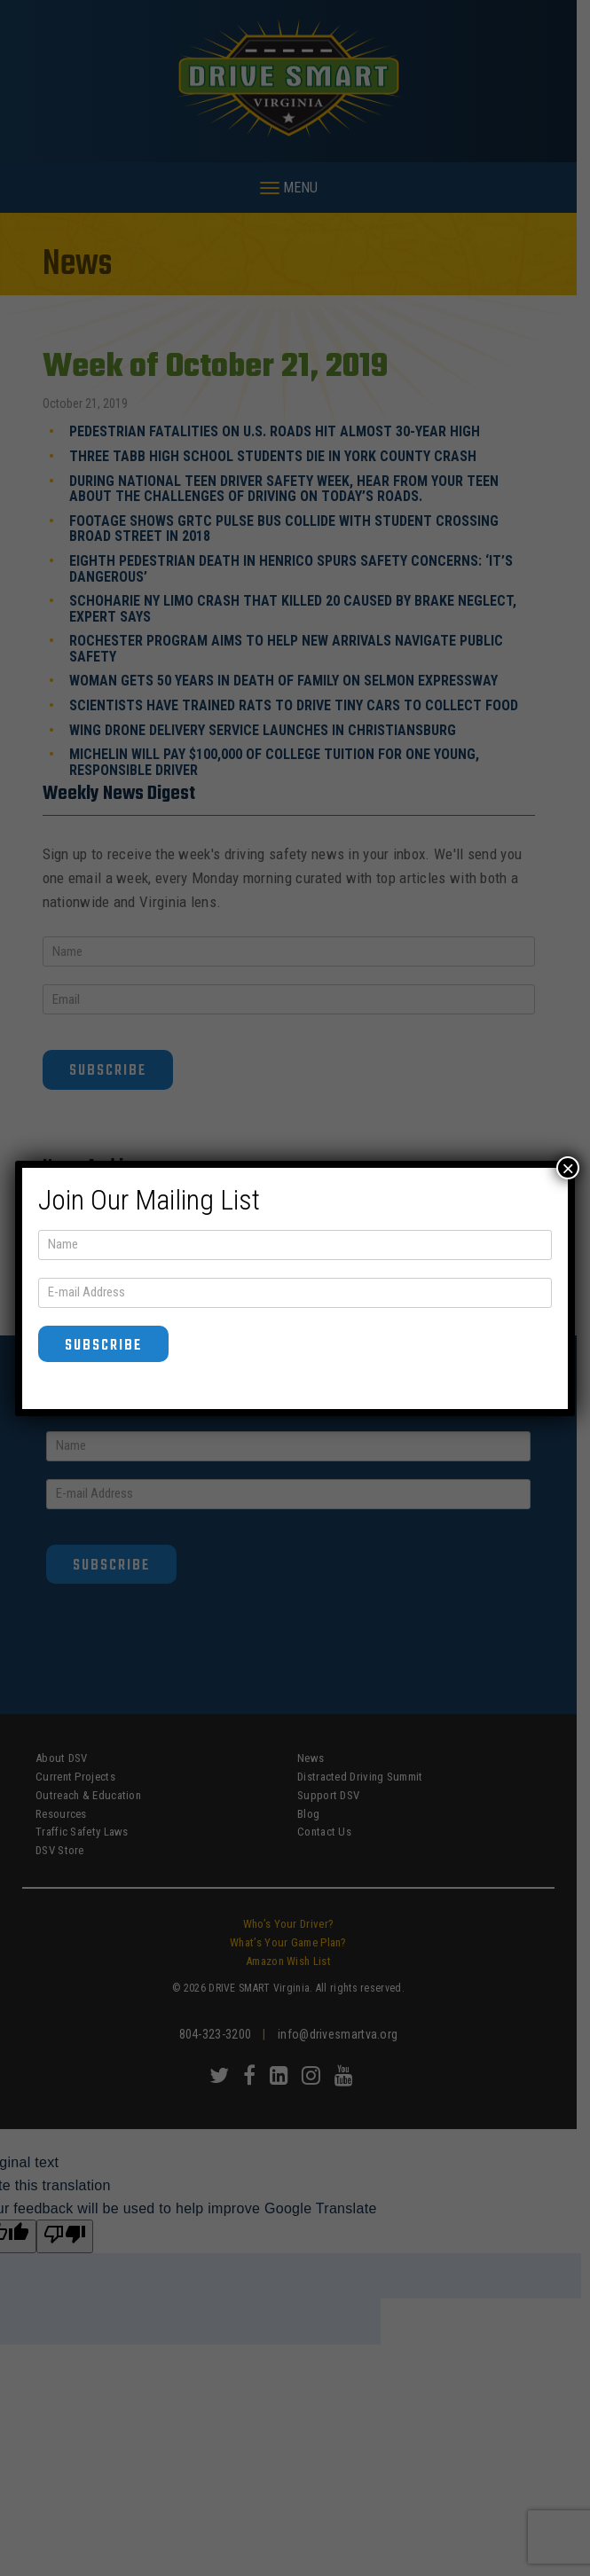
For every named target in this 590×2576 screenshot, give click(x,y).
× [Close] (568, 1167)
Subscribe (103, 1346)
